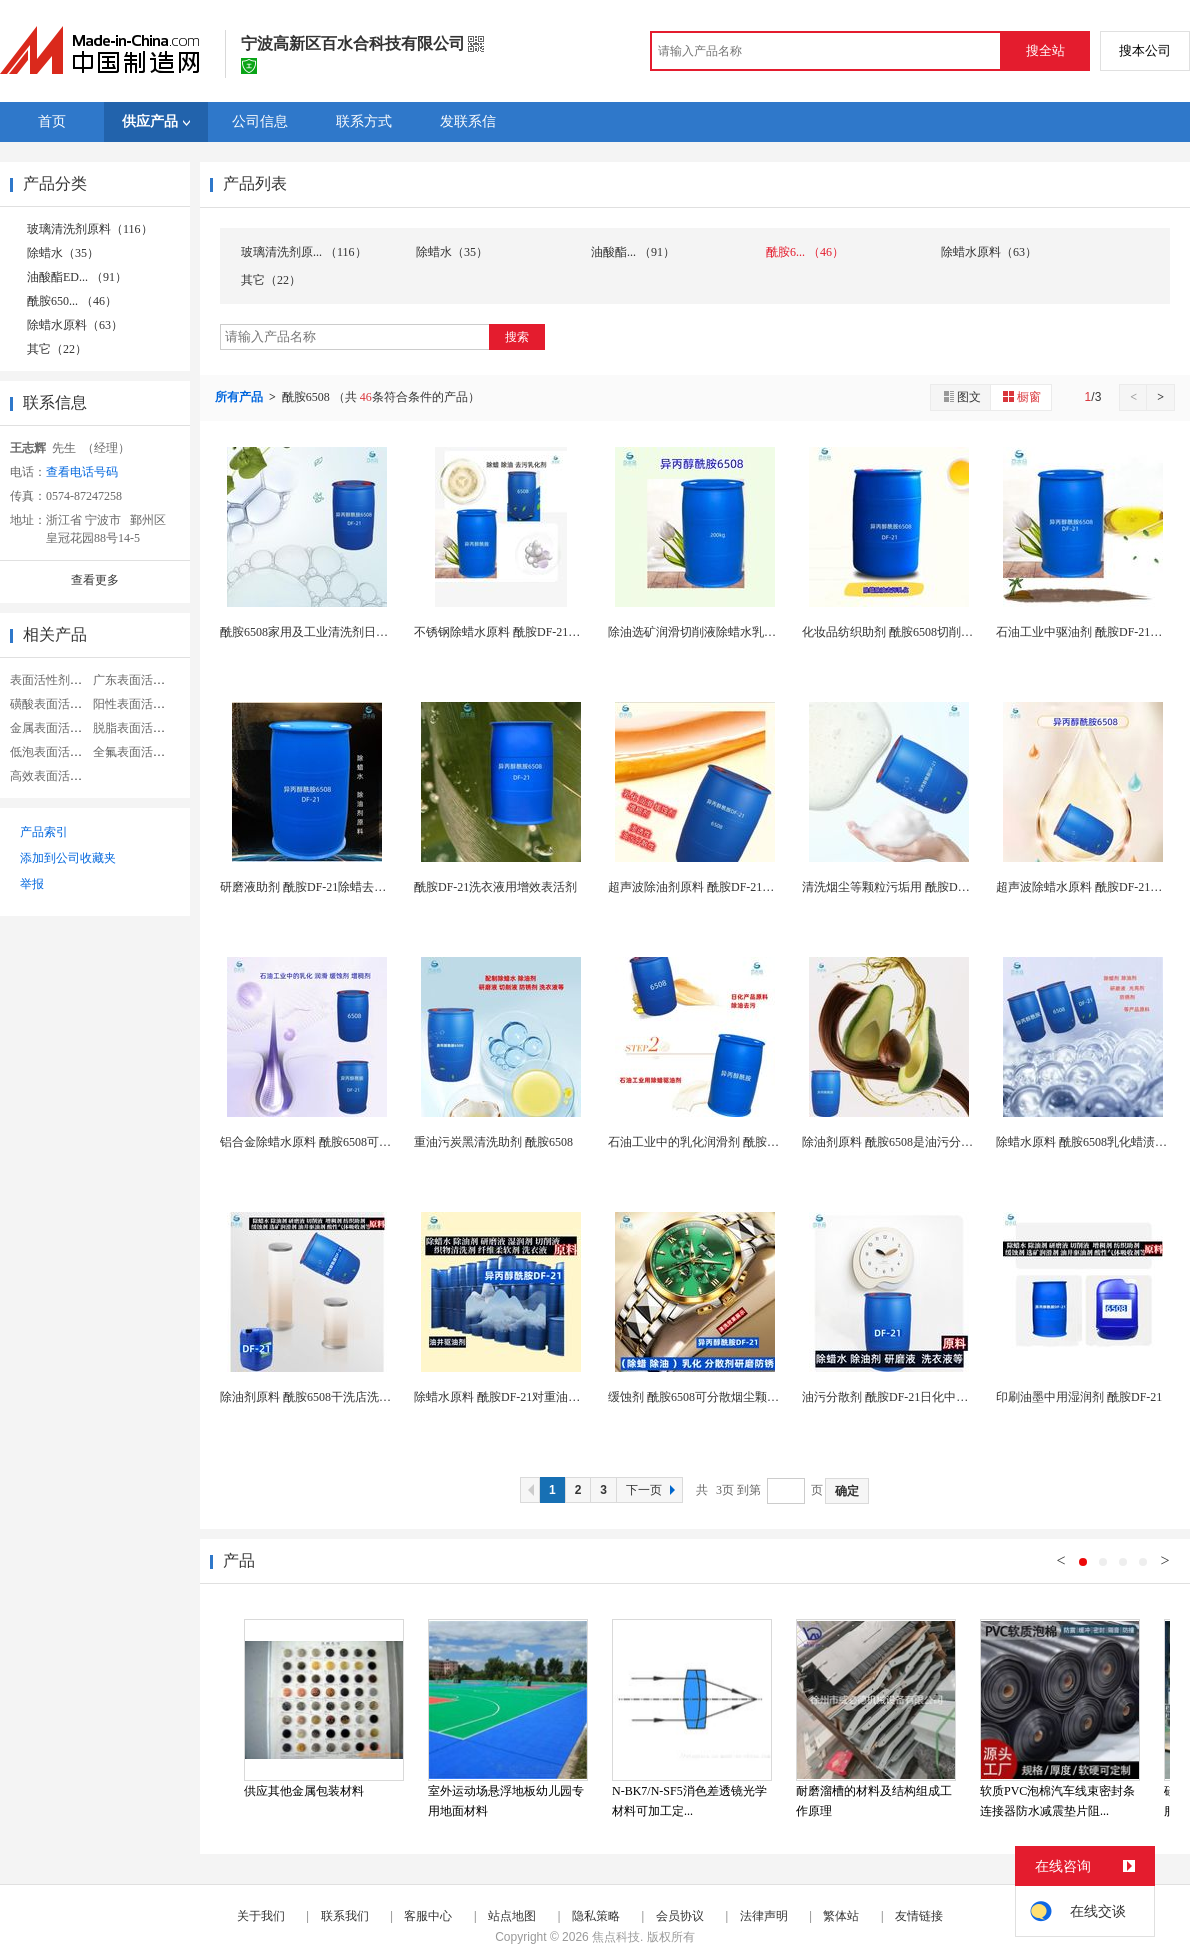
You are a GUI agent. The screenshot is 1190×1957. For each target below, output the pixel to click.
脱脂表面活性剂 (135, 728)
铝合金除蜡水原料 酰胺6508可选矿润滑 (323, 1142)
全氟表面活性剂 (135, 752)
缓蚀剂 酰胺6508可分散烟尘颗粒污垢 (705, 1397)
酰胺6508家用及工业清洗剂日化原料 (316, 632)
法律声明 (764, 1916)
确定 (847, 1491)
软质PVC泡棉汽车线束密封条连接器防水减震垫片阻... (1057, 1801)
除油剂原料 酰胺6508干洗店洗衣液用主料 (329, 1397)
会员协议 (680, 1916)
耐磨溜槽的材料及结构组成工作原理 (874, 1801)
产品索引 (44, 832)
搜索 (517, 337)
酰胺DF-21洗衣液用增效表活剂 (495, 887)
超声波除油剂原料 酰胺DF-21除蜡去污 (709, 887)
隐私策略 (596, 1916)
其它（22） (57, 349)
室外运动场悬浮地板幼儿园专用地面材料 (506, 1801)
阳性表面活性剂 (135, 704)
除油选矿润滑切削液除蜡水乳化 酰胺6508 (717, 632)
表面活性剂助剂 (52, 680)
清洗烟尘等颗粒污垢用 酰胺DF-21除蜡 (903, 887)
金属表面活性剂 (52, 728)
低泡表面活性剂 (52, 752)
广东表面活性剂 (135, 680)
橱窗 (1021, 396)
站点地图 (512, 1916)
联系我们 (345, 1916)
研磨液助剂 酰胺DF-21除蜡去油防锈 (315, 887)
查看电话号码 (82, 472)
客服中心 (428, 1916)
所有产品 (240, 397)
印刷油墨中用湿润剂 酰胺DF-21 (1079, 1397)
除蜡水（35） (63, 253)
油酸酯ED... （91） (77, 277)
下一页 (653, 1490)
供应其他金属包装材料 (304, 1791)
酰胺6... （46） (805, 252)
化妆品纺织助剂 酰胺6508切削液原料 (899, 632)
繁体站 (841, 1916)
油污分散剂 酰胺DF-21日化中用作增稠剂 (909, 1397)
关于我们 (261, 1916)
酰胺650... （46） (72, 301)
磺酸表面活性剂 (52, 704)
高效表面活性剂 (52, 776)
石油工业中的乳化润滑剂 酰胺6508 (699, 1142)
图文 (961, 396)
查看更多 (95, 580)
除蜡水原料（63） (75, 325)
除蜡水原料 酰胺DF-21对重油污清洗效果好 (527, 1397)
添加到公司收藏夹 (68, 858)
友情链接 (919, 1916)
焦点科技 (616, 1937)
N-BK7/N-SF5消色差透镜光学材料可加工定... (689, 1801)
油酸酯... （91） (633, 252)
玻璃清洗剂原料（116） (90, 229)
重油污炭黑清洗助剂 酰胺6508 (493, 1142)
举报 (32, 884)
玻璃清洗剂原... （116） (304, 252)
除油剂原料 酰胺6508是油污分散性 (893, 1142)
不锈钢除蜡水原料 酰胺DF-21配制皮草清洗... (531, 632)
